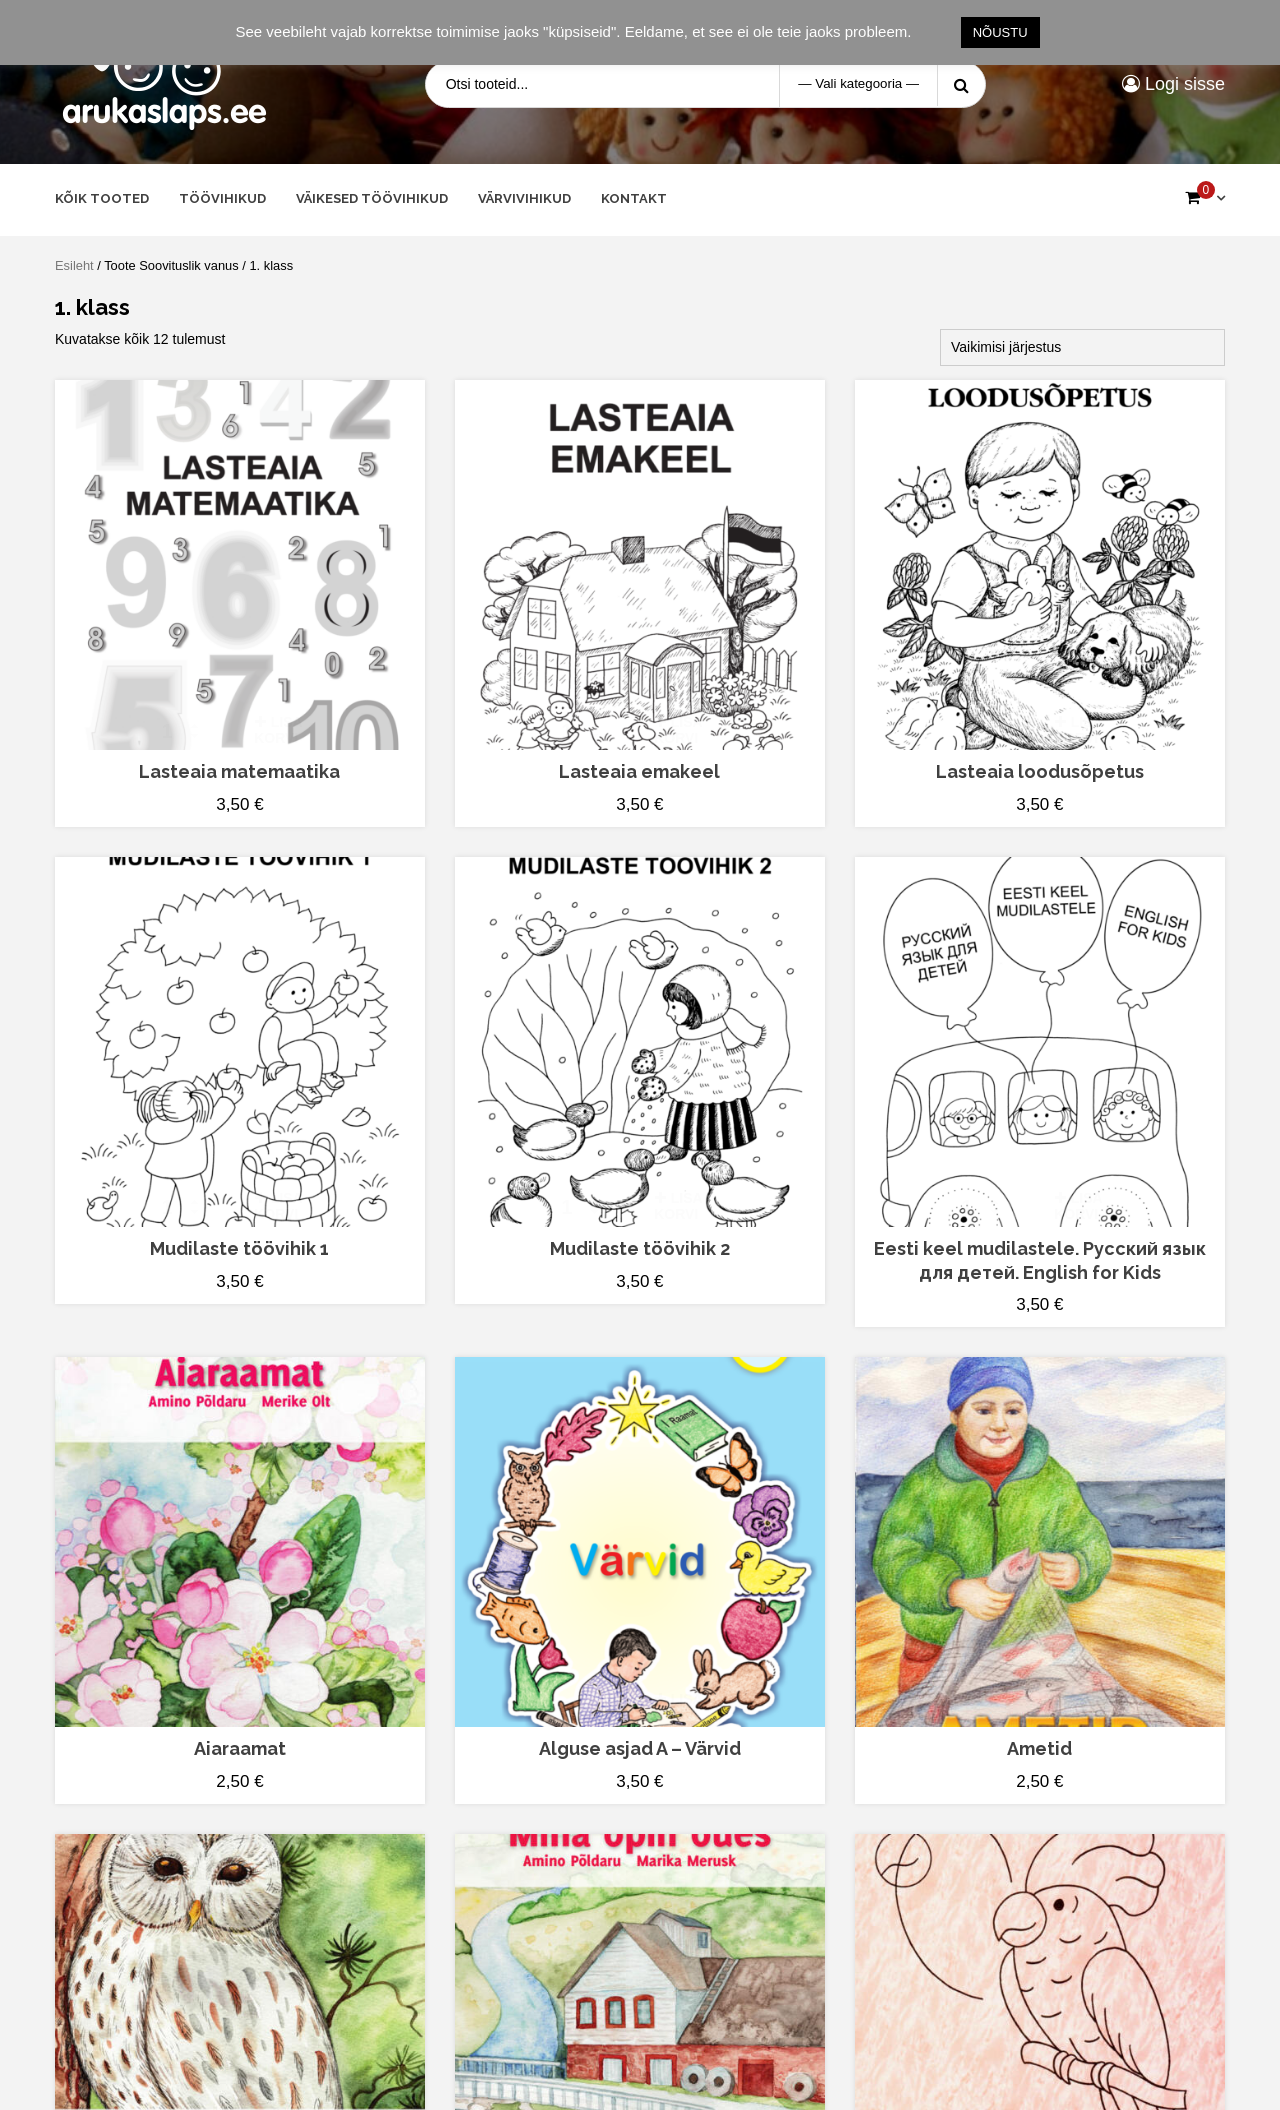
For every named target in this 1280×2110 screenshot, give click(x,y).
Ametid (1039, 1748)
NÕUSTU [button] (1000, 32)
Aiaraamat (240, 1748)
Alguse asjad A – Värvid (640, 1748)
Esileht (74, 265)
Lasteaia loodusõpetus (1040, 771)
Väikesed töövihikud (372, 198)
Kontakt (634, 198)
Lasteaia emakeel (639, 771)
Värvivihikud (524, 198)
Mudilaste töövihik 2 (640, 1248)
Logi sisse (1173, 84)
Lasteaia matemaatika (239, 771)
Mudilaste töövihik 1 (239, 1248)
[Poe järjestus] (1082, 347)
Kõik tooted (102, 198)
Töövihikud (222, 198)
